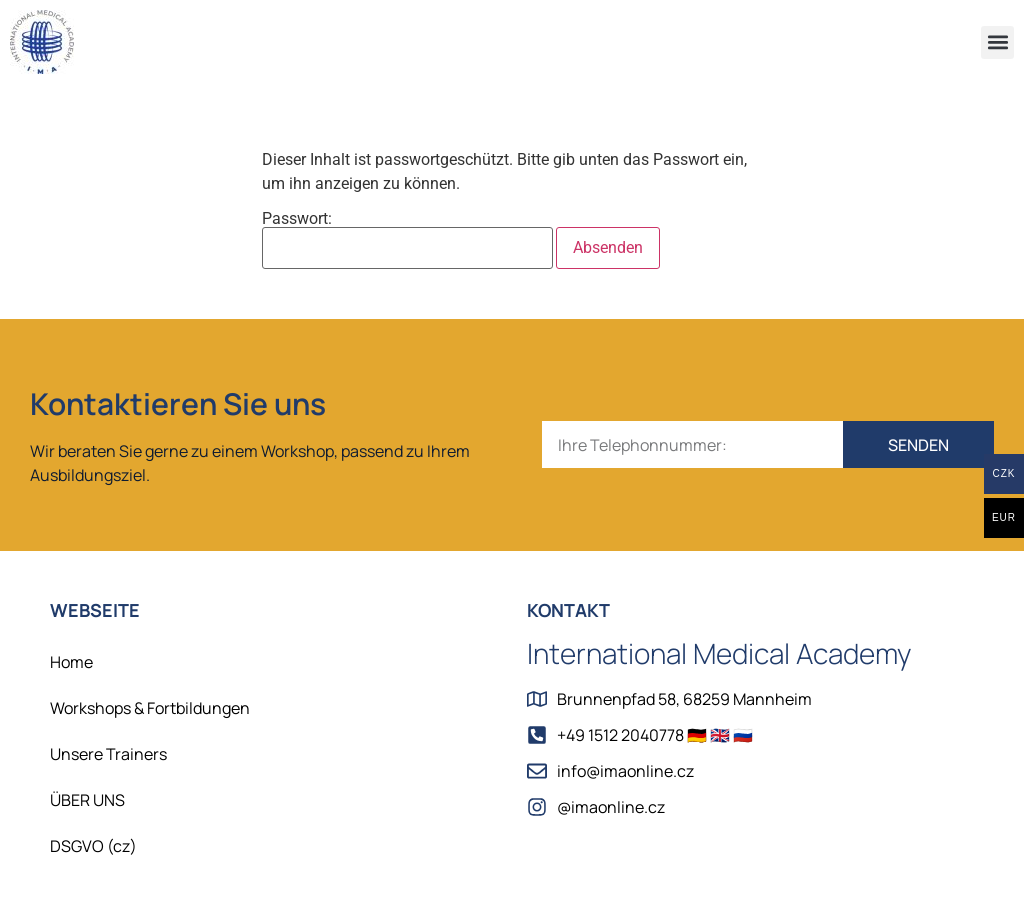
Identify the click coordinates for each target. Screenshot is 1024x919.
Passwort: (407, 240)
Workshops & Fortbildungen (150, 708)
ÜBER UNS (87, 800)
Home (71, 662)
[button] (997, 42)
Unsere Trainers (108, 754)
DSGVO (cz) (93, 846)
